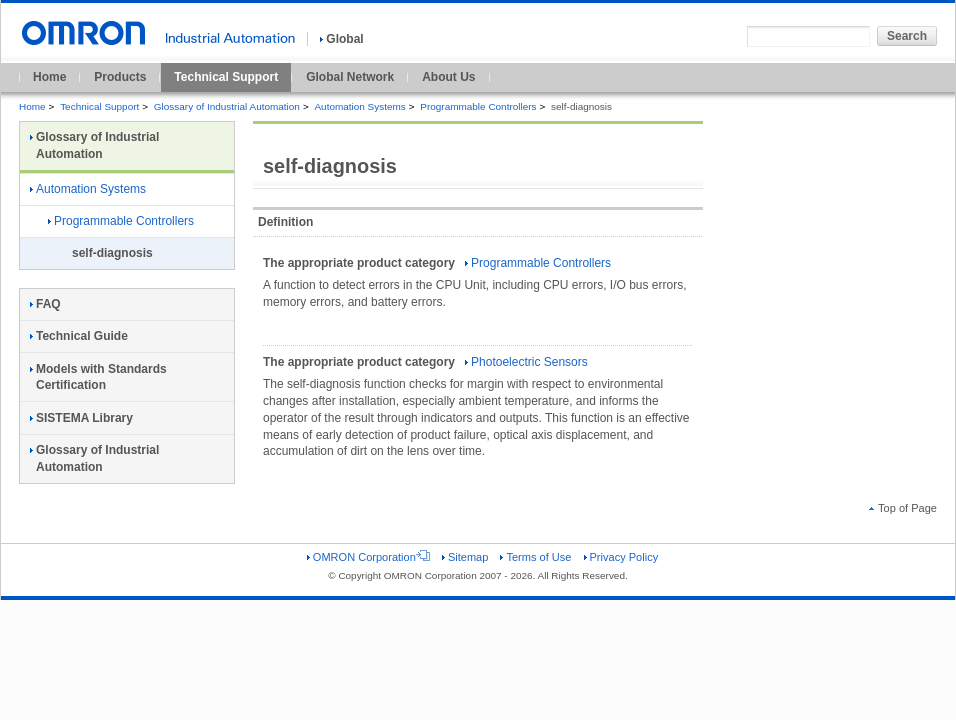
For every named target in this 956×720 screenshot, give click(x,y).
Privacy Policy (621, 557)
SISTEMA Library (81, 418)
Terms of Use (535, 557)
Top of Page (903, 508)
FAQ (45, 304)
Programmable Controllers (478, 106)
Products (120, 77)
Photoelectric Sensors (526, 362)
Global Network (350, 77)
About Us (448, 77)
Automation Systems (359, 106)
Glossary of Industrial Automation (227, 106)
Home (49, 77)
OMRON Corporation (368, 557)
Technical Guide (79, 336)
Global (341, 39)
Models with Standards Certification (98, 377)
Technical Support (226, 77)
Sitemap (465, 557)
